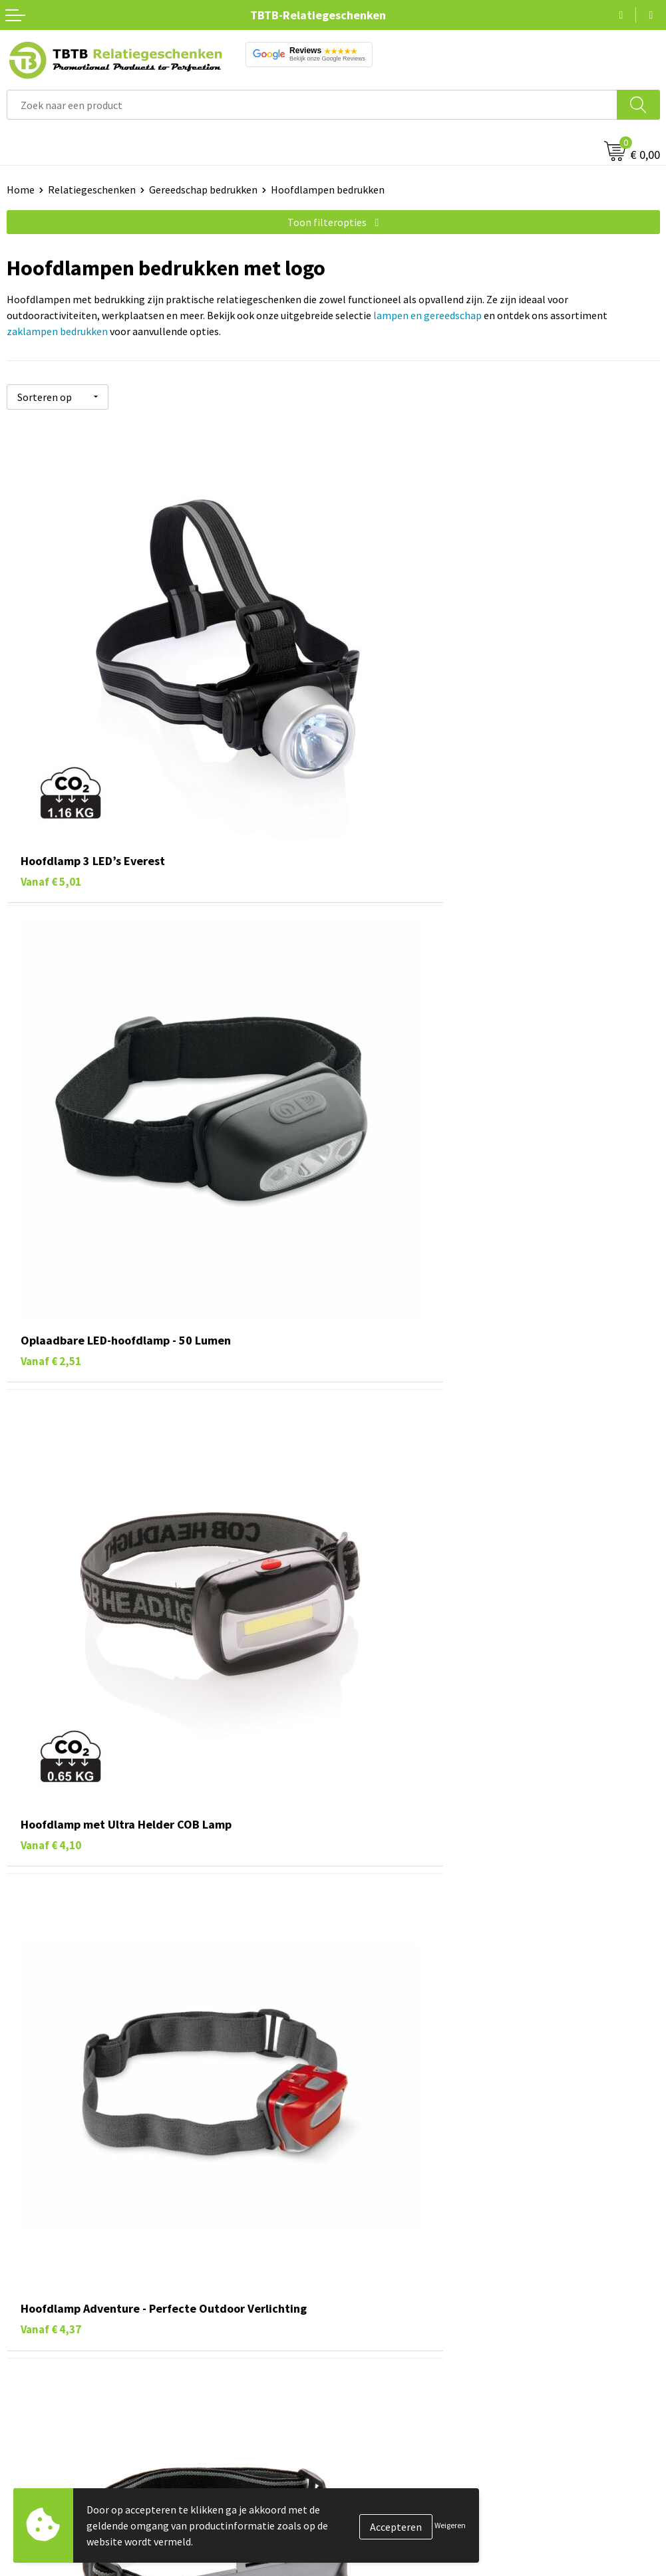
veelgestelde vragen (355, 2101)
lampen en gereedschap (427, 315)
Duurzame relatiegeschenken (73, 2436)
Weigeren (450, 2525)
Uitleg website (372, 2228)
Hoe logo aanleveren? (388, 2288)
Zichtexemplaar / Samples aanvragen (424, 2309)
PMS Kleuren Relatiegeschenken (413, 2268)
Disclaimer (363, 2497)
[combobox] (312, 105)
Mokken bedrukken (49, 2477)
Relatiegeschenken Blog (395, 2436)
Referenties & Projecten (394, 2457)
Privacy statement (381, 2477)
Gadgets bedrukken (50, 2457)
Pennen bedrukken (49, 2395)
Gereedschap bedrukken (203, 189)
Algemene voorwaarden (393, 2517)
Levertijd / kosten (379, 2208)
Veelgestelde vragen (385, 2187)
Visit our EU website (384, 2537)
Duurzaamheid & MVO (387, 2329)
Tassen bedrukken (47, 2416)
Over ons (359, 2395)
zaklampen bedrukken (57, 331)
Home (21, 189)
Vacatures (361, 2416)
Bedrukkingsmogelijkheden (401, 2248)
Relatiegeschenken (92, 189)
